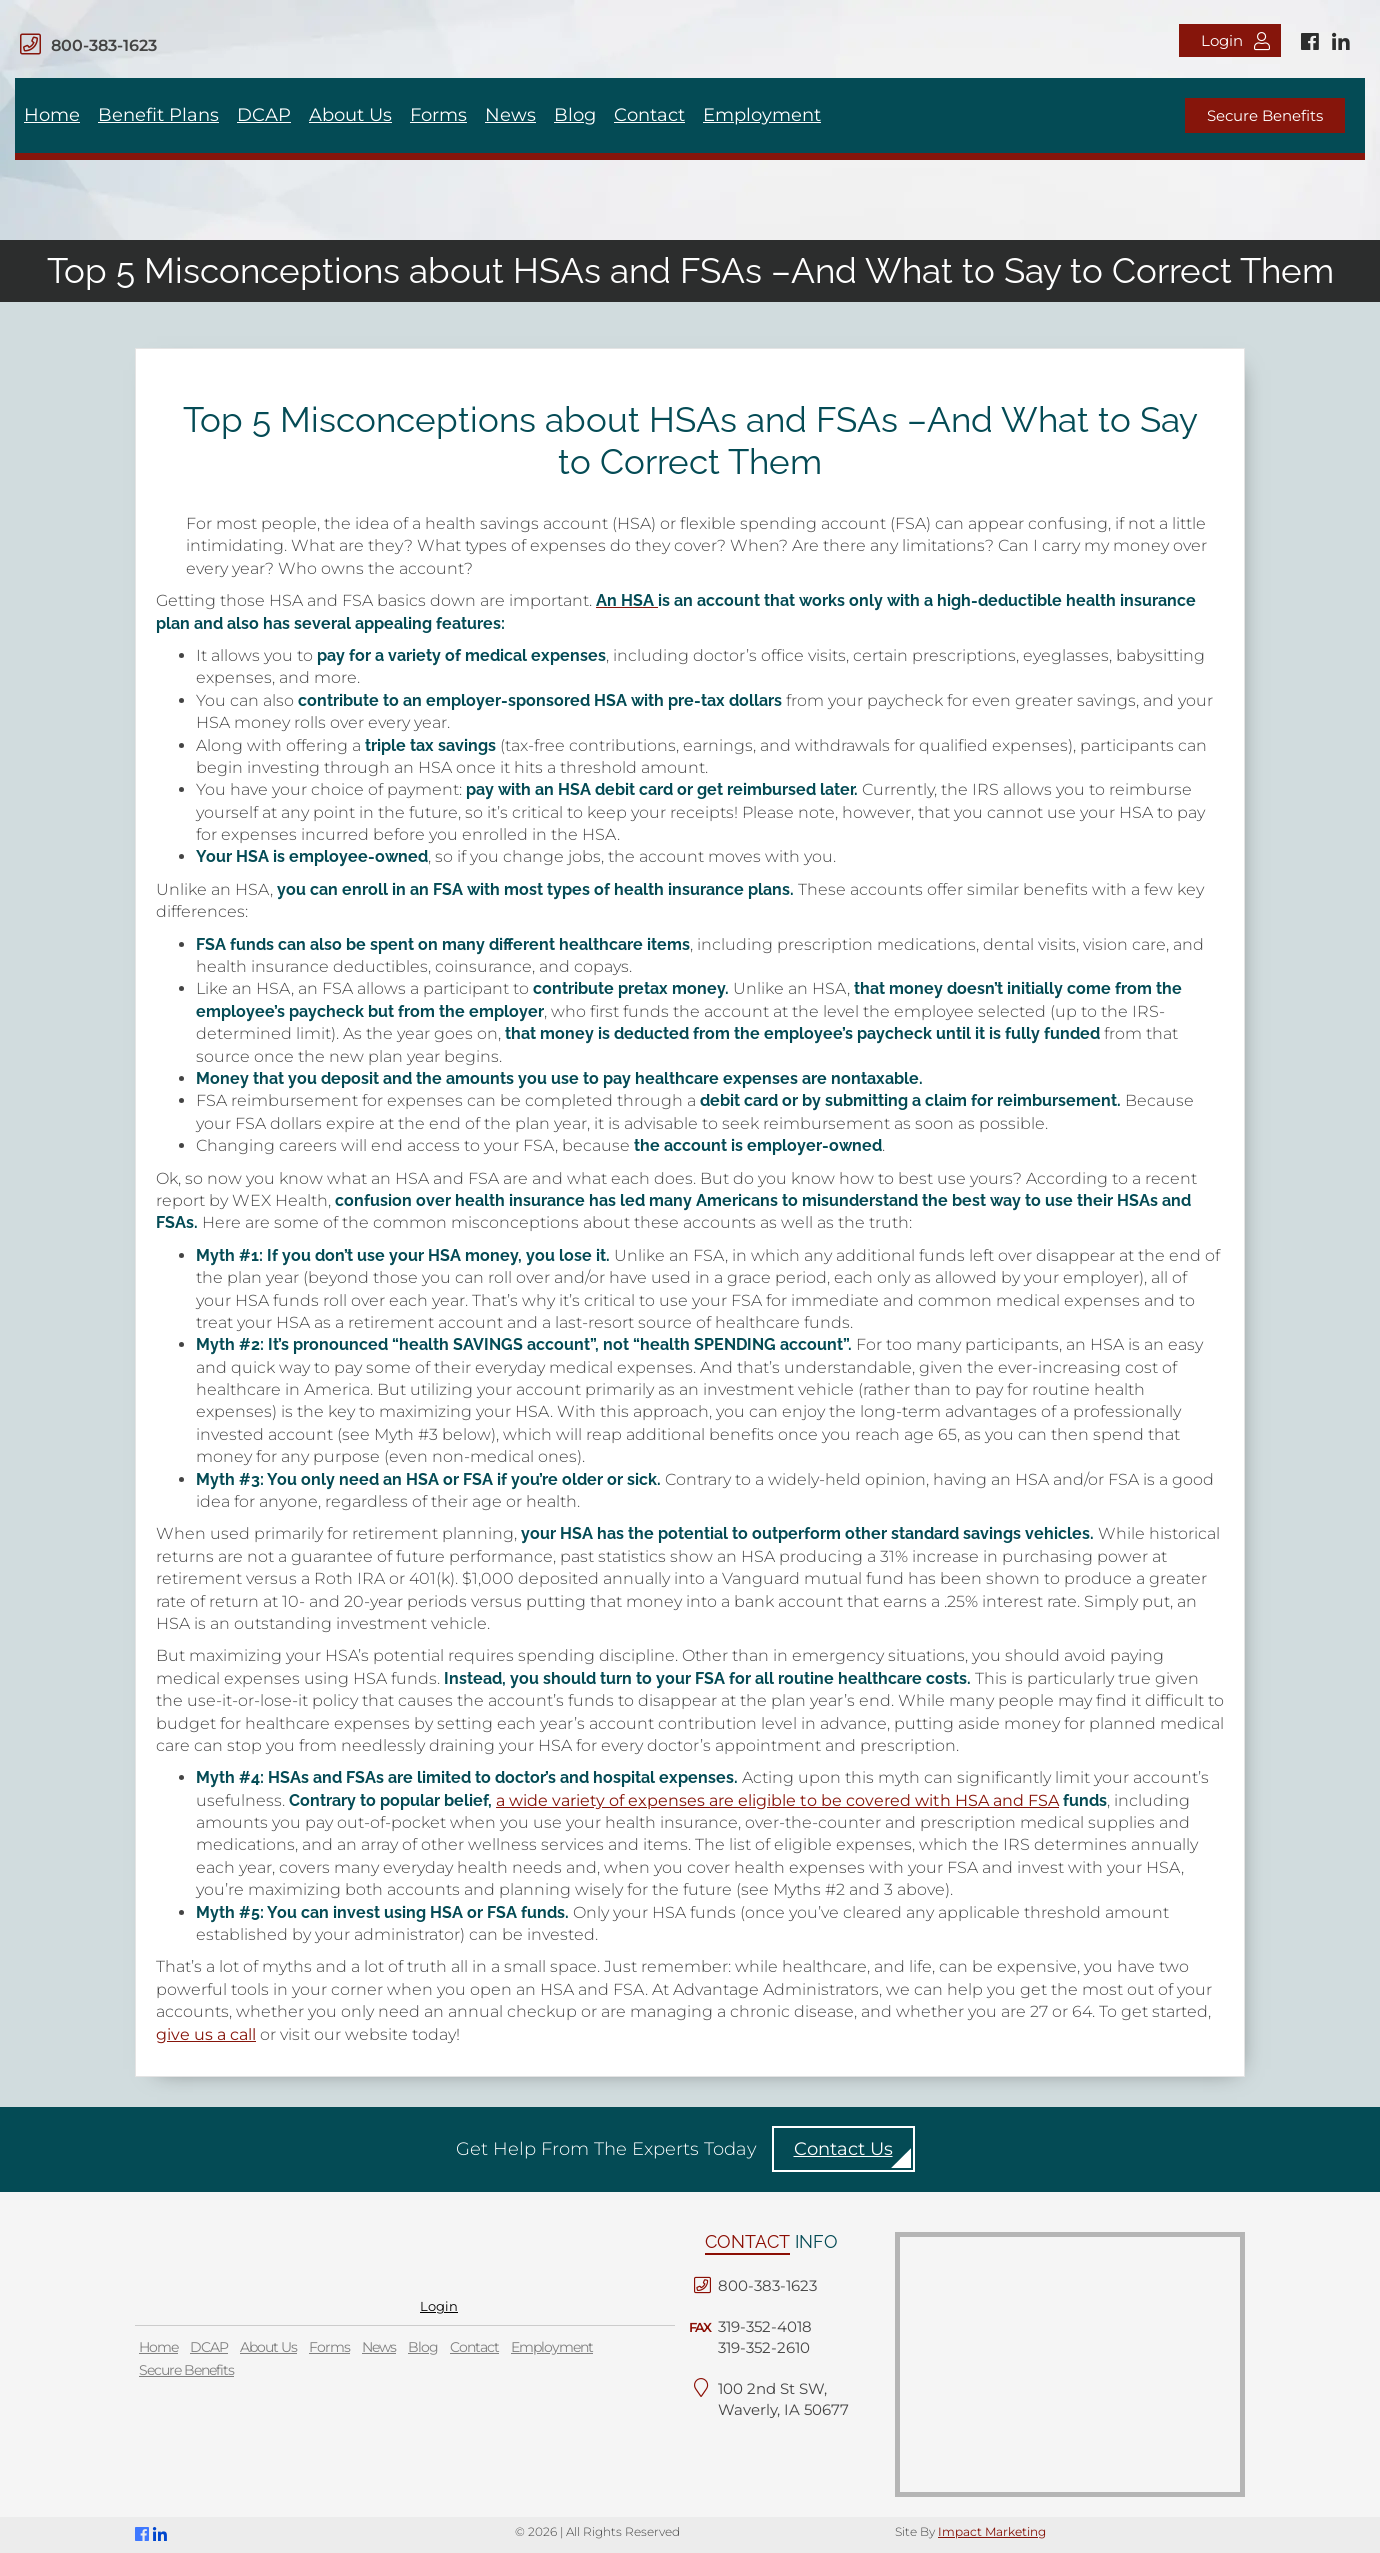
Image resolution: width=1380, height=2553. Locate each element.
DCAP (264, 115)
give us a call (206, 2034)
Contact (649, 115)
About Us (350, 115)
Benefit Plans (158, 115)
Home (52, 115)
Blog (575, 115)
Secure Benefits (1265, 115)
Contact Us (843, 2149)
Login (1235, 40)
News (510, 115)
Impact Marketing (992, 2531)
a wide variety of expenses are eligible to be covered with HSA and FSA (777, 1800)
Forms (438, 115)
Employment (762, 115)
